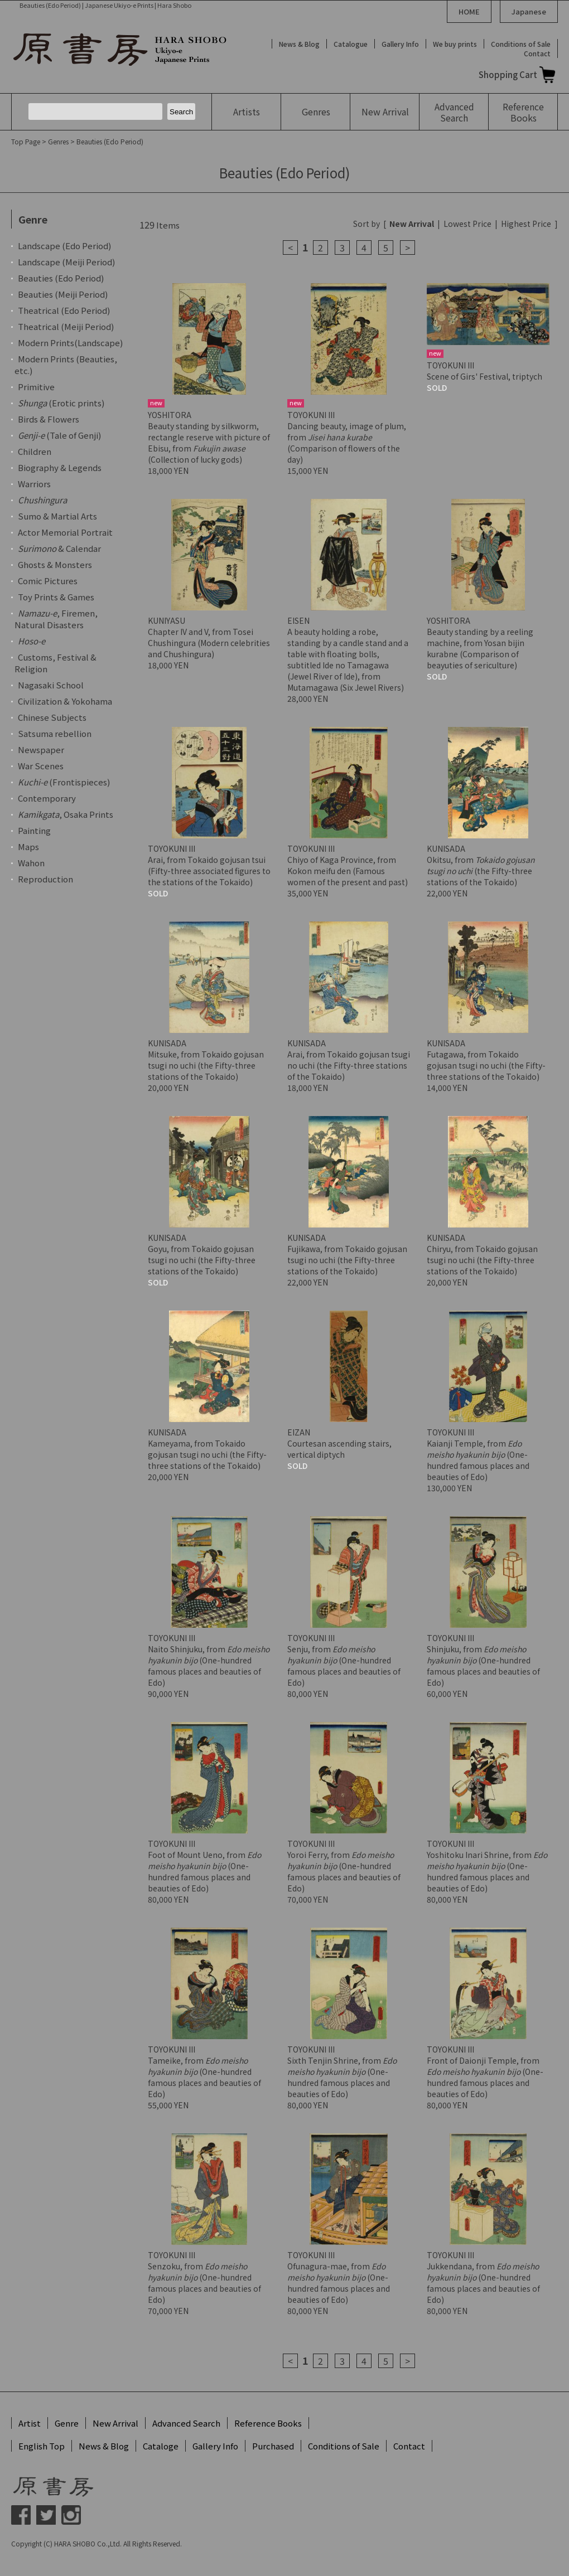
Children (34, 451)
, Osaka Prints (65, 814)
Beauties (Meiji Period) (63, 294)
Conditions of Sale (521, 43)
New (385, 111)
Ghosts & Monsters (55, 564)
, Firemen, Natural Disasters (56, 618)
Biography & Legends (60, 467)
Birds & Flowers (48, 419)
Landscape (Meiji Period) (66, 262)
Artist (29, 2423)
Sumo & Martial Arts (57, 516)
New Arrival (115, 2423)
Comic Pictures (48, 580)
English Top (41, 2446)
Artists (246, 111)
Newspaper (41, 749)
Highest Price (526, 223)
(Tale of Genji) (59, 435)
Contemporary (47, 798)
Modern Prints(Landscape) (70, 342)
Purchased (273, 2446)
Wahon (31, 863)
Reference (523, 112)
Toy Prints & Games (56, 597)
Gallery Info (400, 43)
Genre (67, 2423)
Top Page (25, 141)
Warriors (34, 483)
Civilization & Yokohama (65, 701)
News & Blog (299, 43)
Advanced (454, 112)
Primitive (36, 386)
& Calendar (59, 548)
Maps (28, 846)
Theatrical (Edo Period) (64, 310)
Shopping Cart (508, 74)
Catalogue (351, 43)
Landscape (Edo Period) (64, 245)
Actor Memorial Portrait (65, 532)
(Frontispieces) (64, 782)
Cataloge (161, 2446)
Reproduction (45, 879)
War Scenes (41, 766)
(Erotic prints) (61, 403)
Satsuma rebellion (54, 733)
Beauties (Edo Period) (109, 141)
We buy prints (455, 43)
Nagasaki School (51, 685)
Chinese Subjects (52, 717)
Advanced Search (186, 2423)
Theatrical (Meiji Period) (66, 326)
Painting (34, 830)
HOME (469, 11)
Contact (537, 53)
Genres (316, 111)
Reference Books (268, 2423)
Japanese (529, 11)
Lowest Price (467, 223)
